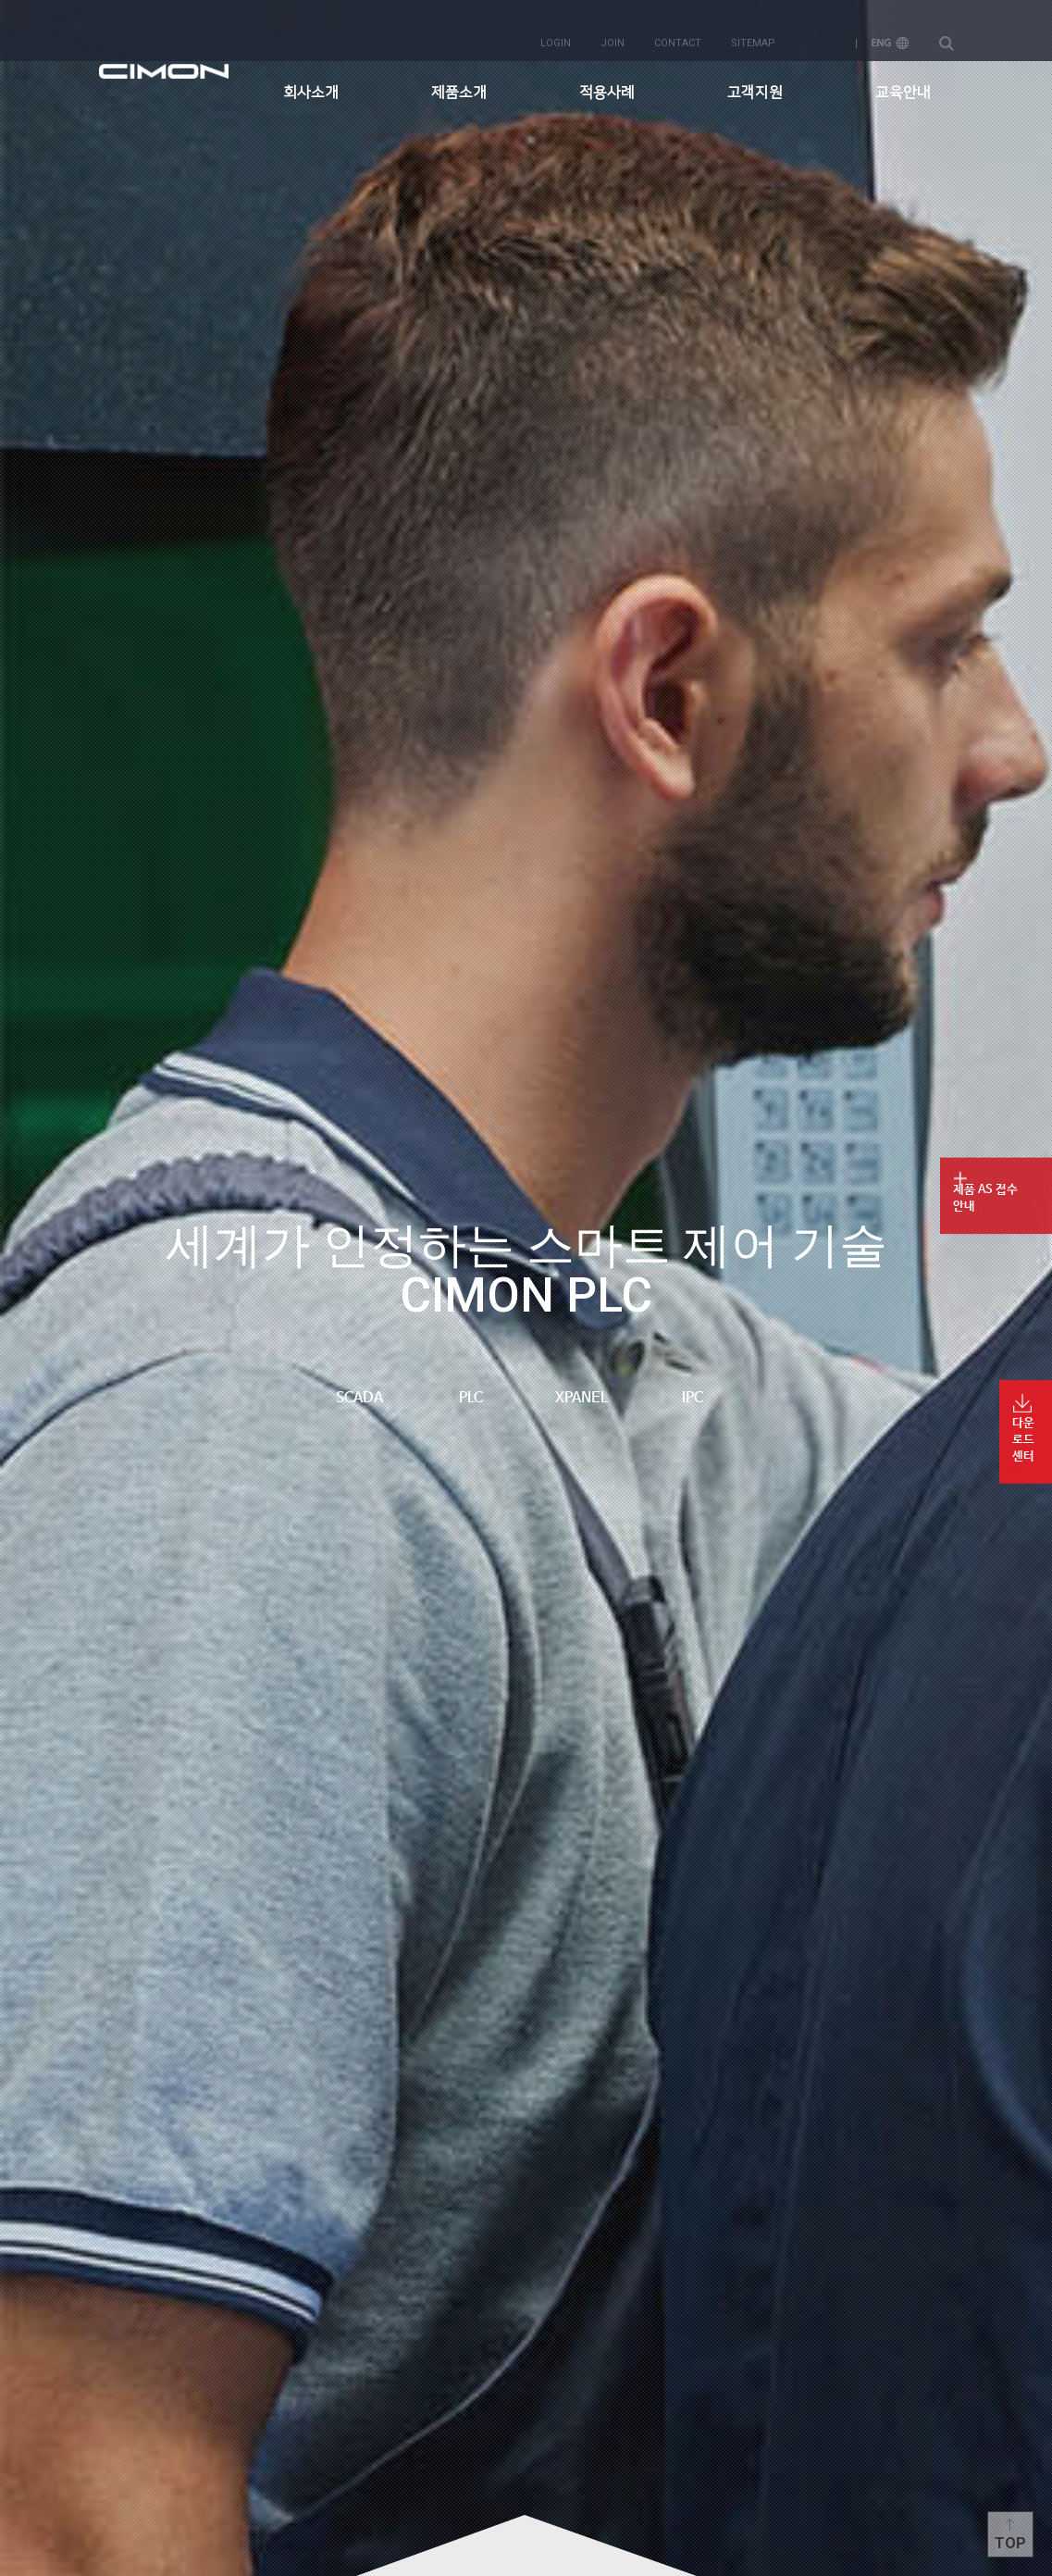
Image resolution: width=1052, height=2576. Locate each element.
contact (677, 29)
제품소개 (459, 78)
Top (1010, 2543)
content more (526, 2545)
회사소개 (311, 78)
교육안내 (903, 78)
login (555, 29)
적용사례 (607, 78)
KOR (823, 29)
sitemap (753, 29)
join (612, 29)
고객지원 (755, 78)
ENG (890, 29)
